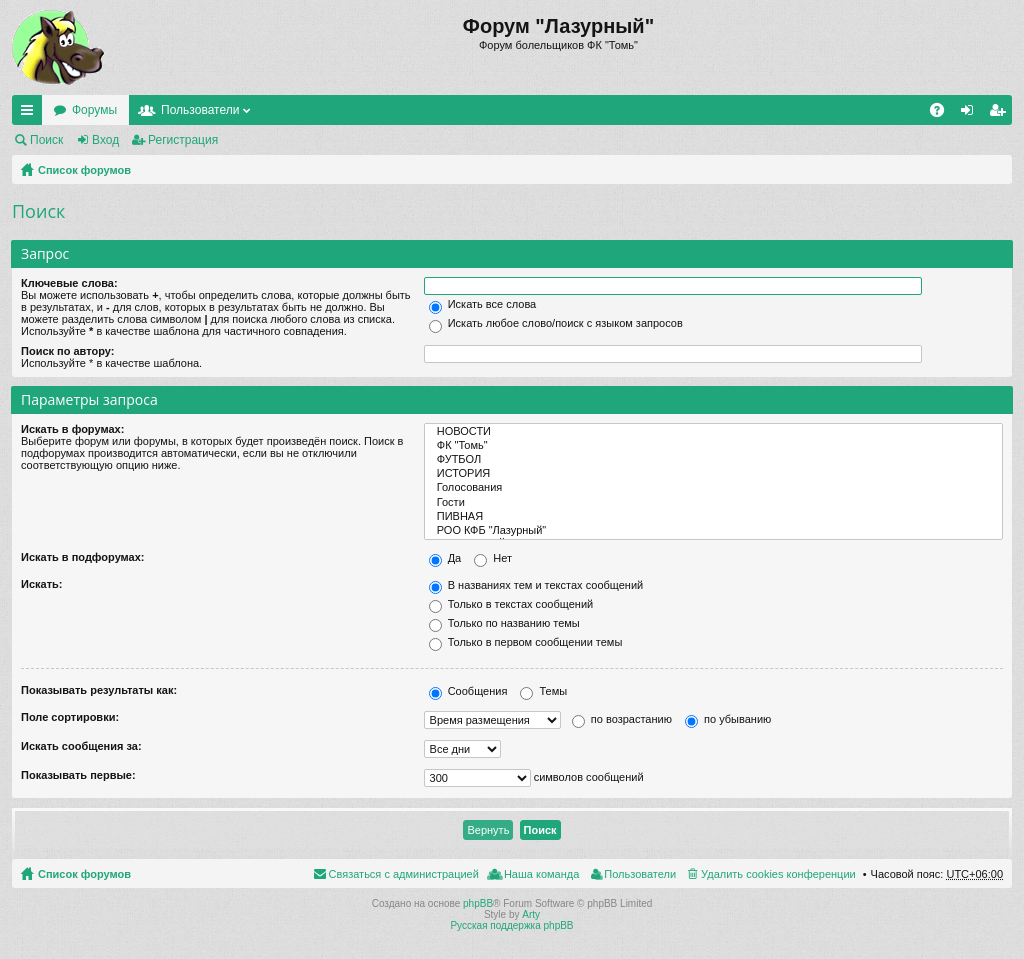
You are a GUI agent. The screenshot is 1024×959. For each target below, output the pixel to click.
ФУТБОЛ (713, 460)
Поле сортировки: (70, 717)
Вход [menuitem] (971, 114)
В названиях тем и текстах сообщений (536, 585)
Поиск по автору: (67, 351)
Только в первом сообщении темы (526, 642)
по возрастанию (622, 719)
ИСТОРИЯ (713, 474)
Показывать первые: (78, 775)
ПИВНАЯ (713, 517)
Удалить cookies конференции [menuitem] (778, 874)
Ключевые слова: (69, 283)
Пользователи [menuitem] (640, 874)
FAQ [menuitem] (943, 114)
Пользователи (200, 110)
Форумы (94, 110)
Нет (493, 558)
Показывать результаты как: (99, 690)
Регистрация (183, 140)
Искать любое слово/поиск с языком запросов (556, 323)
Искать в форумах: (72, 429)
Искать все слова (483, 304)
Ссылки (31, 114)
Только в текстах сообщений (511, 604)
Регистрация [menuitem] (1001, 114)
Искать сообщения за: (81, 746)
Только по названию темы (504, 623)
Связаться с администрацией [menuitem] (404, 874)
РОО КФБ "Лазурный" (713, 531)
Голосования (713, 488)
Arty (531, 914)
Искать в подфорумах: (83, 557)
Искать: (41, 584)
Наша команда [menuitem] (541, 874)
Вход (105, 140)
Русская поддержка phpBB (511, 925)
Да (445, 558)
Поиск (46, 140)
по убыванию (728, 719)
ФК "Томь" (713, 446)
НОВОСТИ (713, 432)
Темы (543, 691)
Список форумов (84, 170)
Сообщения (468, 691)
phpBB (478, 903)
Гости (713, 503)
